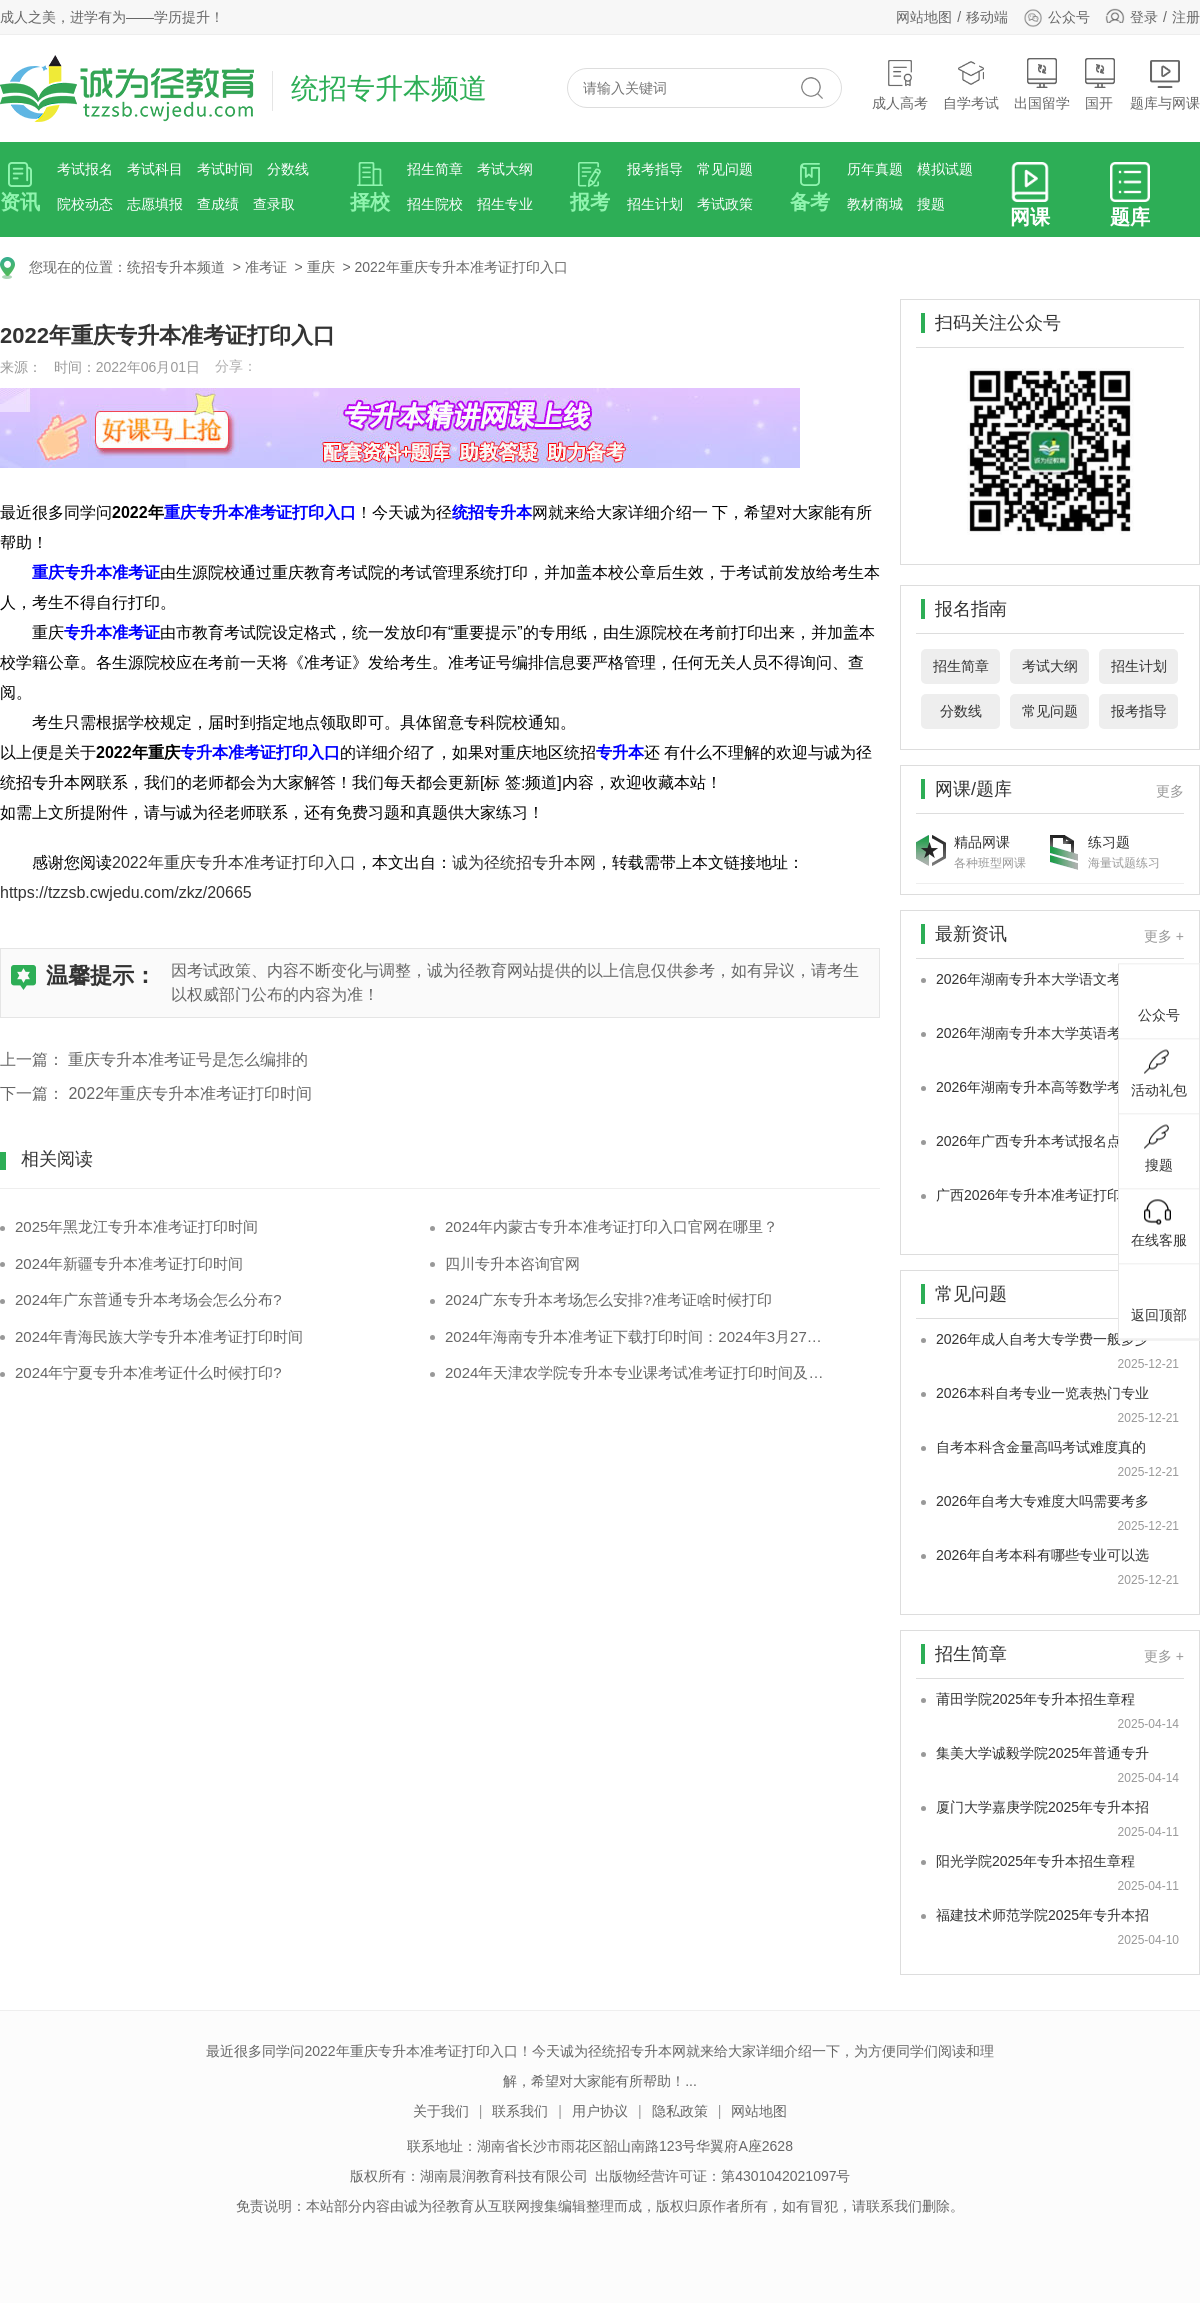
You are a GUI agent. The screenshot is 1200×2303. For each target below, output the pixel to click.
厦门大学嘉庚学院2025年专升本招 (1042, 1807)
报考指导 (655, 169)
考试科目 (155, 169)
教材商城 (875, 204)
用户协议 (600, 2111)
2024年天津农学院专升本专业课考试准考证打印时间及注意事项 (637, 1372)
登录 (1144, 17)
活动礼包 (1159, 1073)
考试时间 (225, 169)
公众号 (1056, 17)
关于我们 (441, 2111)
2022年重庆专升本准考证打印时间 (190, 1093)
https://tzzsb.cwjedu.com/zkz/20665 (126, 892)
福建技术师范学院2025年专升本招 (1042, 1915)
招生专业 (505, 204)
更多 (1170, 791)
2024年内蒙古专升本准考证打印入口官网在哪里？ (611, 1226)
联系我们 (520, 2111)
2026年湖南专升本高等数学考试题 (1042, 1087)
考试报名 (85, 169)
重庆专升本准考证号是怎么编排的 (188, 1059)
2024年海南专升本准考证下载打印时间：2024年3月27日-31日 (637, 1336)
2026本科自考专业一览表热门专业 (1042, 1393)
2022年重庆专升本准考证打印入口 (460, 267)
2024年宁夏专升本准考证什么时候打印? (148, 1372)
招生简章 (435, 169)
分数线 (288, 169)
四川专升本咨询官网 (512, 1263)
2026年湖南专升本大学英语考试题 (1042, 1033)
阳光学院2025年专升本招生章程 (1035, 1861)
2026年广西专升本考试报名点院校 (1042, 1141)
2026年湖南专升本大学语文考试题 (1042, 979)
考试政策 (725, 204)
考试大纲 (505, 169)
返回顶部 (1159, 1298)
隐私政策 (680, 2111)
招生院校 (435, 204)
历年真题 (875, 169)
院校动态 (85, 204)
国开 (1100, 84)
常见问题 (725, 169)
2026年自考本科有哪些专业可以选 (1042, 1555)
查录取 (274, 204)
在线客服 (1159, 1223)
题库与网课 (1165, 84)
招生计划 (655, 204)
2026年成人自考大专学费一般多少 (1042, 1339)
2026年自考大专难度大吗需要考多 (1042, 1501)
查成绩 (218, 204)
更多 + (1164, 936)
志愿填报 (155, 204)
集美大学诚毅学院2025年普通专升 (1042, 1753)
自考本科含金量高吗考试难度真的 (1041, 1447)
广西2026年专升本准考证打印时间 (1042, 1195)
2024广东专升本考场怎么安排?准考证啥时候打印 (608, 1299)
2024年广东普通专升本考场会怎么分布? (148, 1299)
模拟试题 (945, 169)
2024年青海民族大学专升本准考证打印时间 (159, 1336)
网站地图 (924, 17)
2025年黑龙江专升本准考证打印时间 (136, 1226)
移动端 (987, 17)
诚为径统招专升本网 (524, 862)
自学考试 (971, 84)
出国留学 (1042, 84)
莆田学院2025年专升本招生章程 (1035, 1699)
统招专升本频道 (176, 267)
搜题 (931, 204)
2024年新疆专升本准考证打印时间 (129, 1263)
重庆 (321, 267)
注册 (1186, 17)
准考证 (266, 267)
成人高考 (900, 84)
